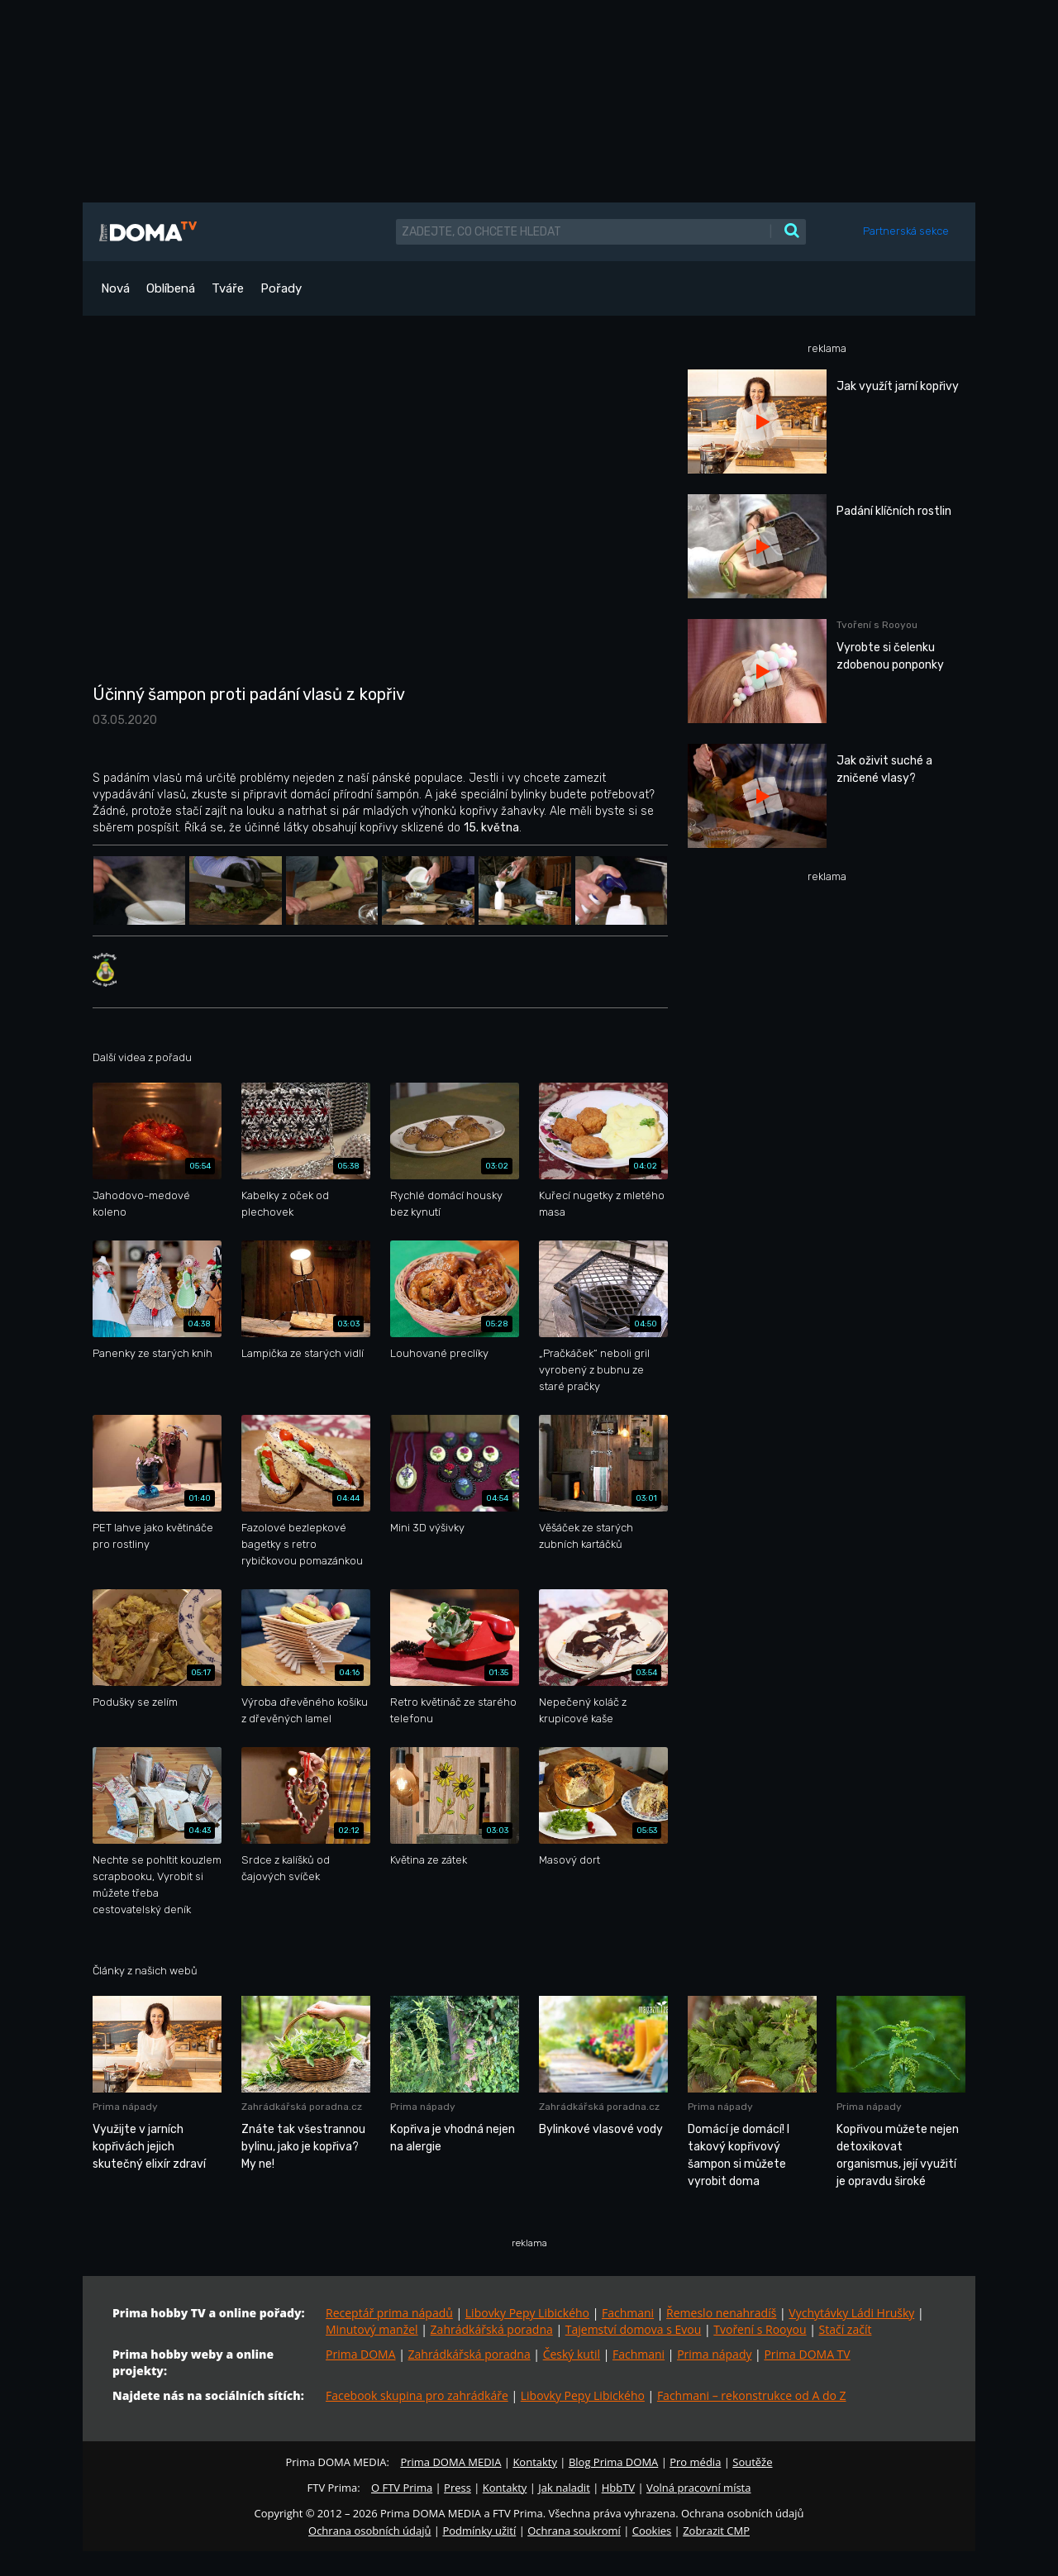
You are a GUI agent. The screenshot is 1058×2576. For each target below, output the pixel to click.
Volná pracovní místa (698, 2487)
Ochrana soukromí (574, 2530)
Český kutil (571, 2354)
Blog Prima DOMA (613, 2462)
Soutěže (752, 2462)
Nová (115, 288)
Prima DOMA (361, 2354)
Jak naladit (564, 2487)
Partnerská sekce (906, 231)
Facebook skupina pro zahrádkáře (417, 2395)
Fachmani (628, 2313)
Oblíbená (170, 288)
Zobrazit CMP (716, 2530)
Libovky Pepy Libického (527, 2313)
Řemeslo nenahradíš (721, 2313)
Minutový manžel (372, 2329)
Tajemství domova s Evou (633, 2329)
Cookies (651, 2530)
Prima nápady (714, 2354)
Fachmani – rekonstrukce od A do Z (751, 2395)
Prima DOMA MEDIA (450, 2462)
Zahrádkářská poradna (492, 2329)
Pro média (695, 2462)
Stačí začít (845, 2329)
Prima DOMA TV (807, 2354)
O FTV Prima (401, 2487)
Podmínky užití (479, 2530)
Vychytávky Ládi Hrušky (851, 2313)
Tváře (228, 288)
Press (457, 2487)
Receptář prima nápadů (389, 2313)
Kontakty (534, 2462)
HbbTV (618, 2487)
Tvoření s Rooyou (759, 2329)
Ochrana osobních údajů (369, 2530)
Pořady (281, 288)
